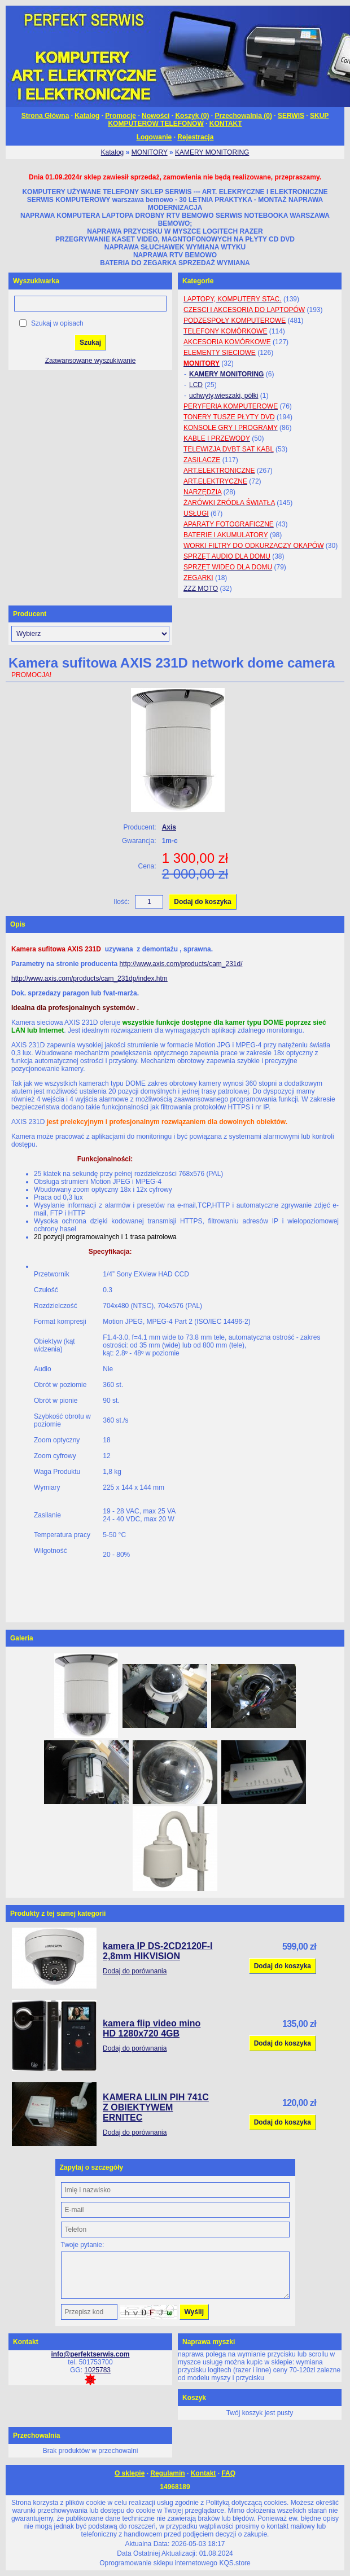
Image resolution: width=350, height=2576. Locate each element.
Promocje (120, 116)
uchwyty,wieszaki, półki (223, 396)
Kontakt (203, 2473)
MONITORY (150, 152)
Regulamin (167, 2473)
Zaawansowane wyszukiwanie (90, 361)
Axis (169, 827)
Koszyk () (192, 116)
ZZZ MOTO (200, 589)
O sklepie (130, 2473)
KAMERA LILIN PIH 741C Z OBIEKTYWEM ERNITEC (156, 2107)
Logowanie (154, 137)
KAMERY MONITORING (212, 152)
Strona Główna (45, 116)
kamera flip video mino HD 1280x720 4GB (151, 2028)
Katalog (87, 116)
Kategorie (197, 281)
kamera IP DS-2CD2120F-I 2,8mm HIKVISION (157, 1951)
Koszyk (194, 2398)
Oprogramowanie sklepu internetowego (158, 2563)
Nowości (155, 116)
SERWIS (291, 116)
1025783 (97, 2370)
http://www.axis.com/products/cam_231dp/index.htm (89, 978)
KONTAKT (225, 124)
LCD (196, 385)
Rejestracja (195, 137)
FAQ (228, 2473)
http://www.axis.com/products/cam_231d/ (180, 964)
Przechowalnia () (243, 116)
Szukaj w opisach (57, 323)
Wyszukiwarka (36, 281)
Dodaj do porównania (135, 1971)
